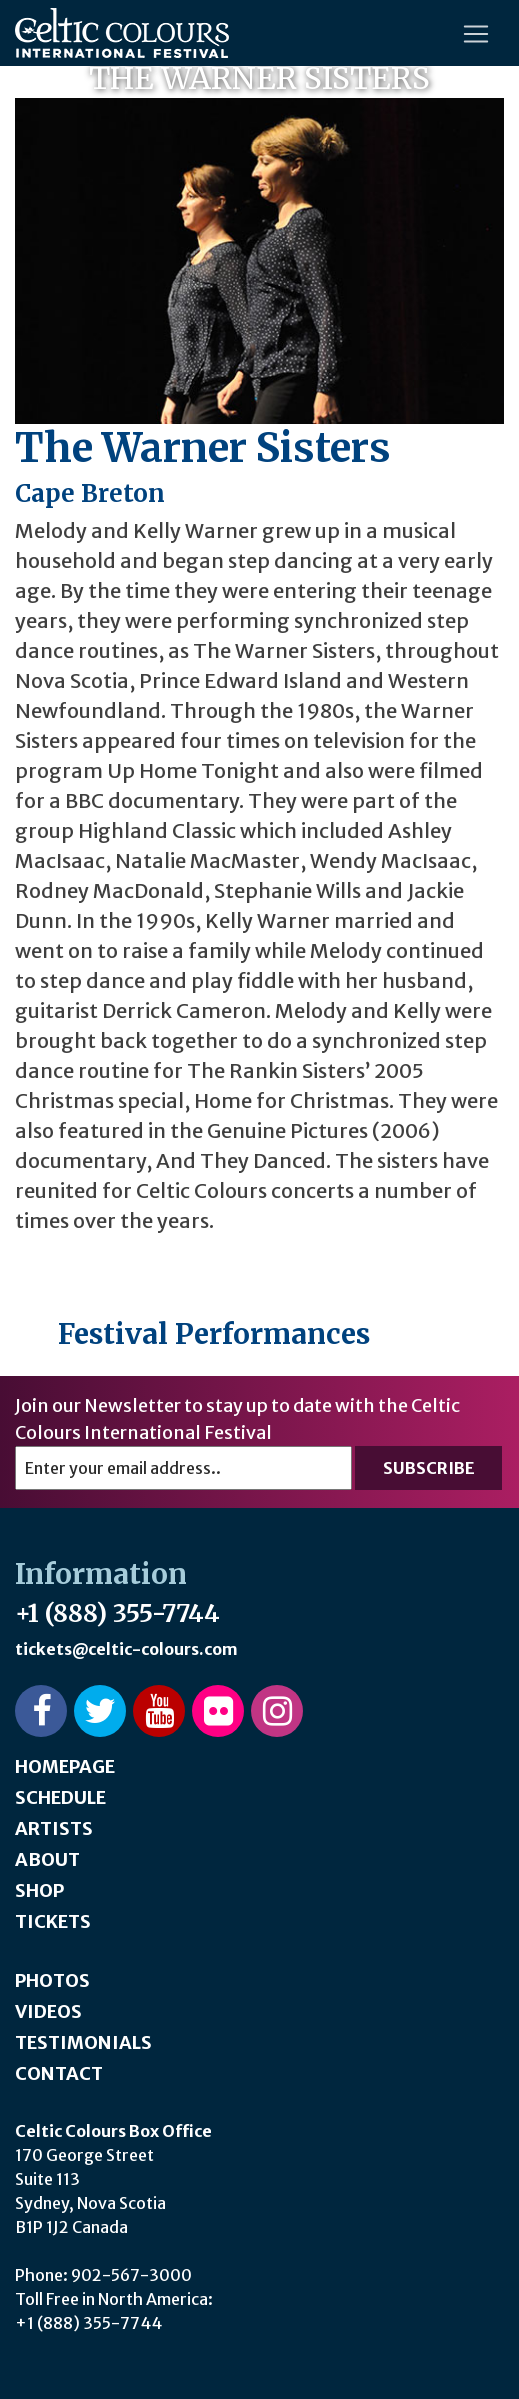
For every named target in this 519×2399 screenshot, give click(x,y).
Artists (54, 1828)
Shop (39, 1890)
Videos (48, 2011)
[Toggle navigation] (476, 34)
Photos (52, 1980)
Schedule (60, 1797)
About (47, 1859)
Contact (59, 2073)
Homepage (65, 1766)
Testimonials (83, 2042)
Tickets (53, 1921)
